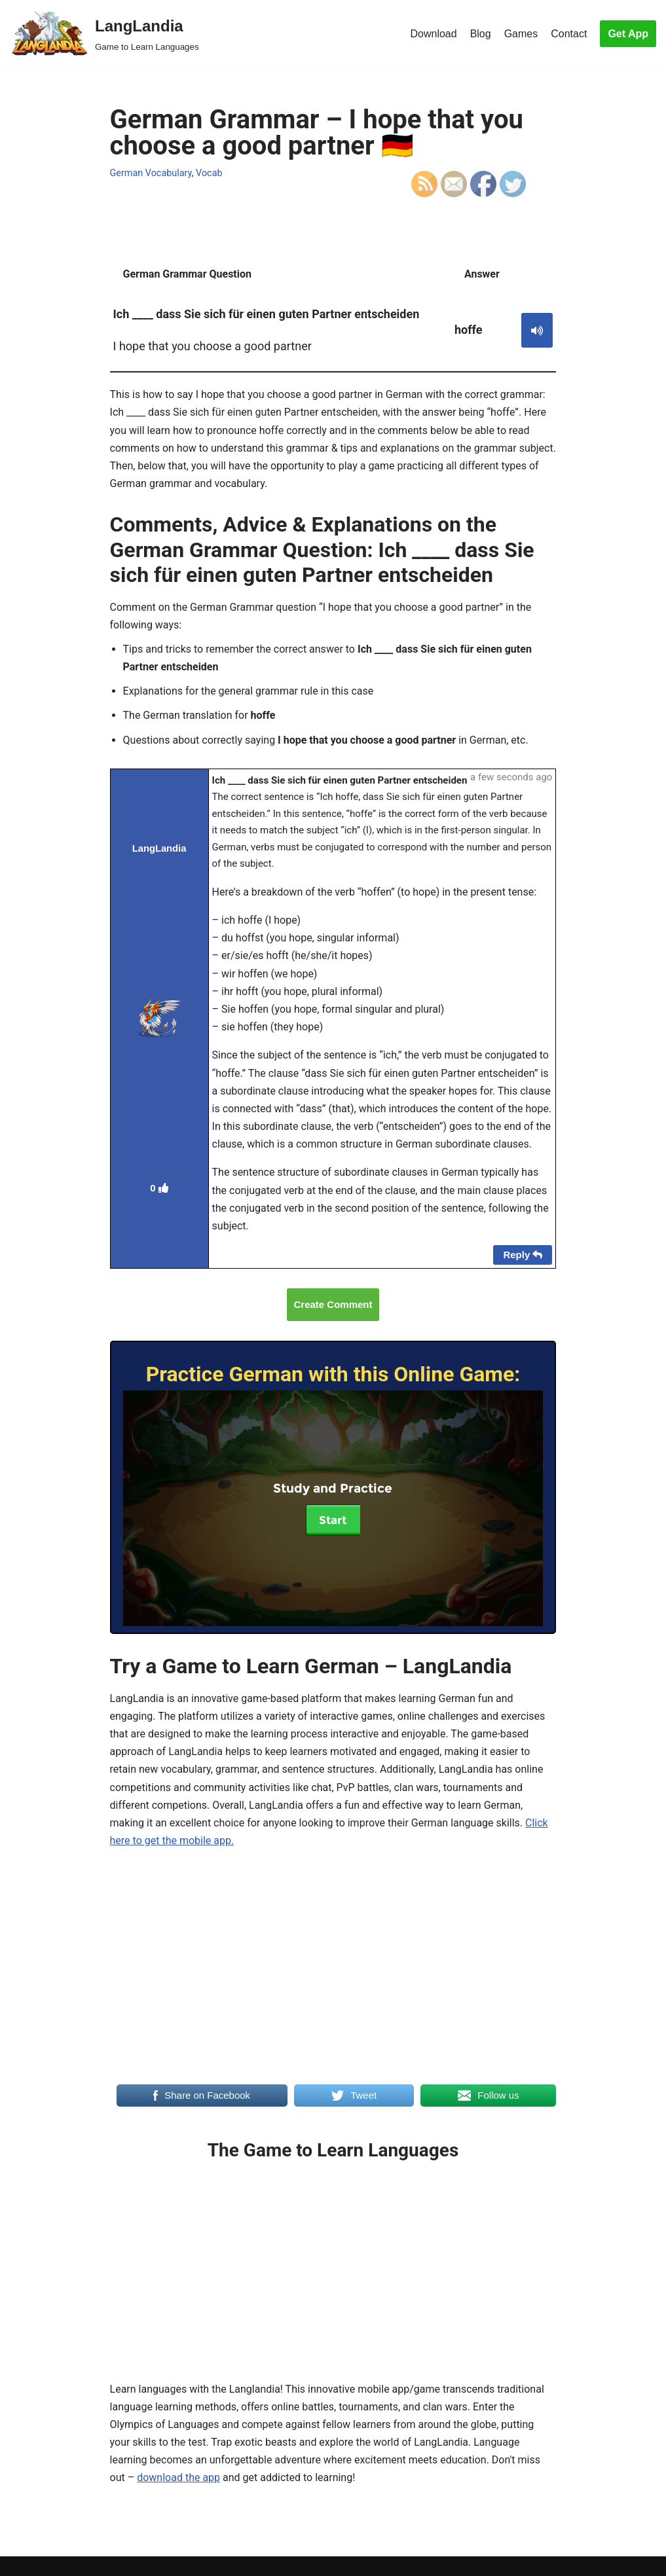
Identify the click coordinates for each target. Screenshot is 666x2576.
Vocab (209, 173)
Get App (628, 33)
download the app (178, 2477)
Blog (480, 33)
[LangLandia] (104, 34)
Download (433, 33)
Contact (569, 33)
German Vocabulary (151, 173)
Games (521, 33)
